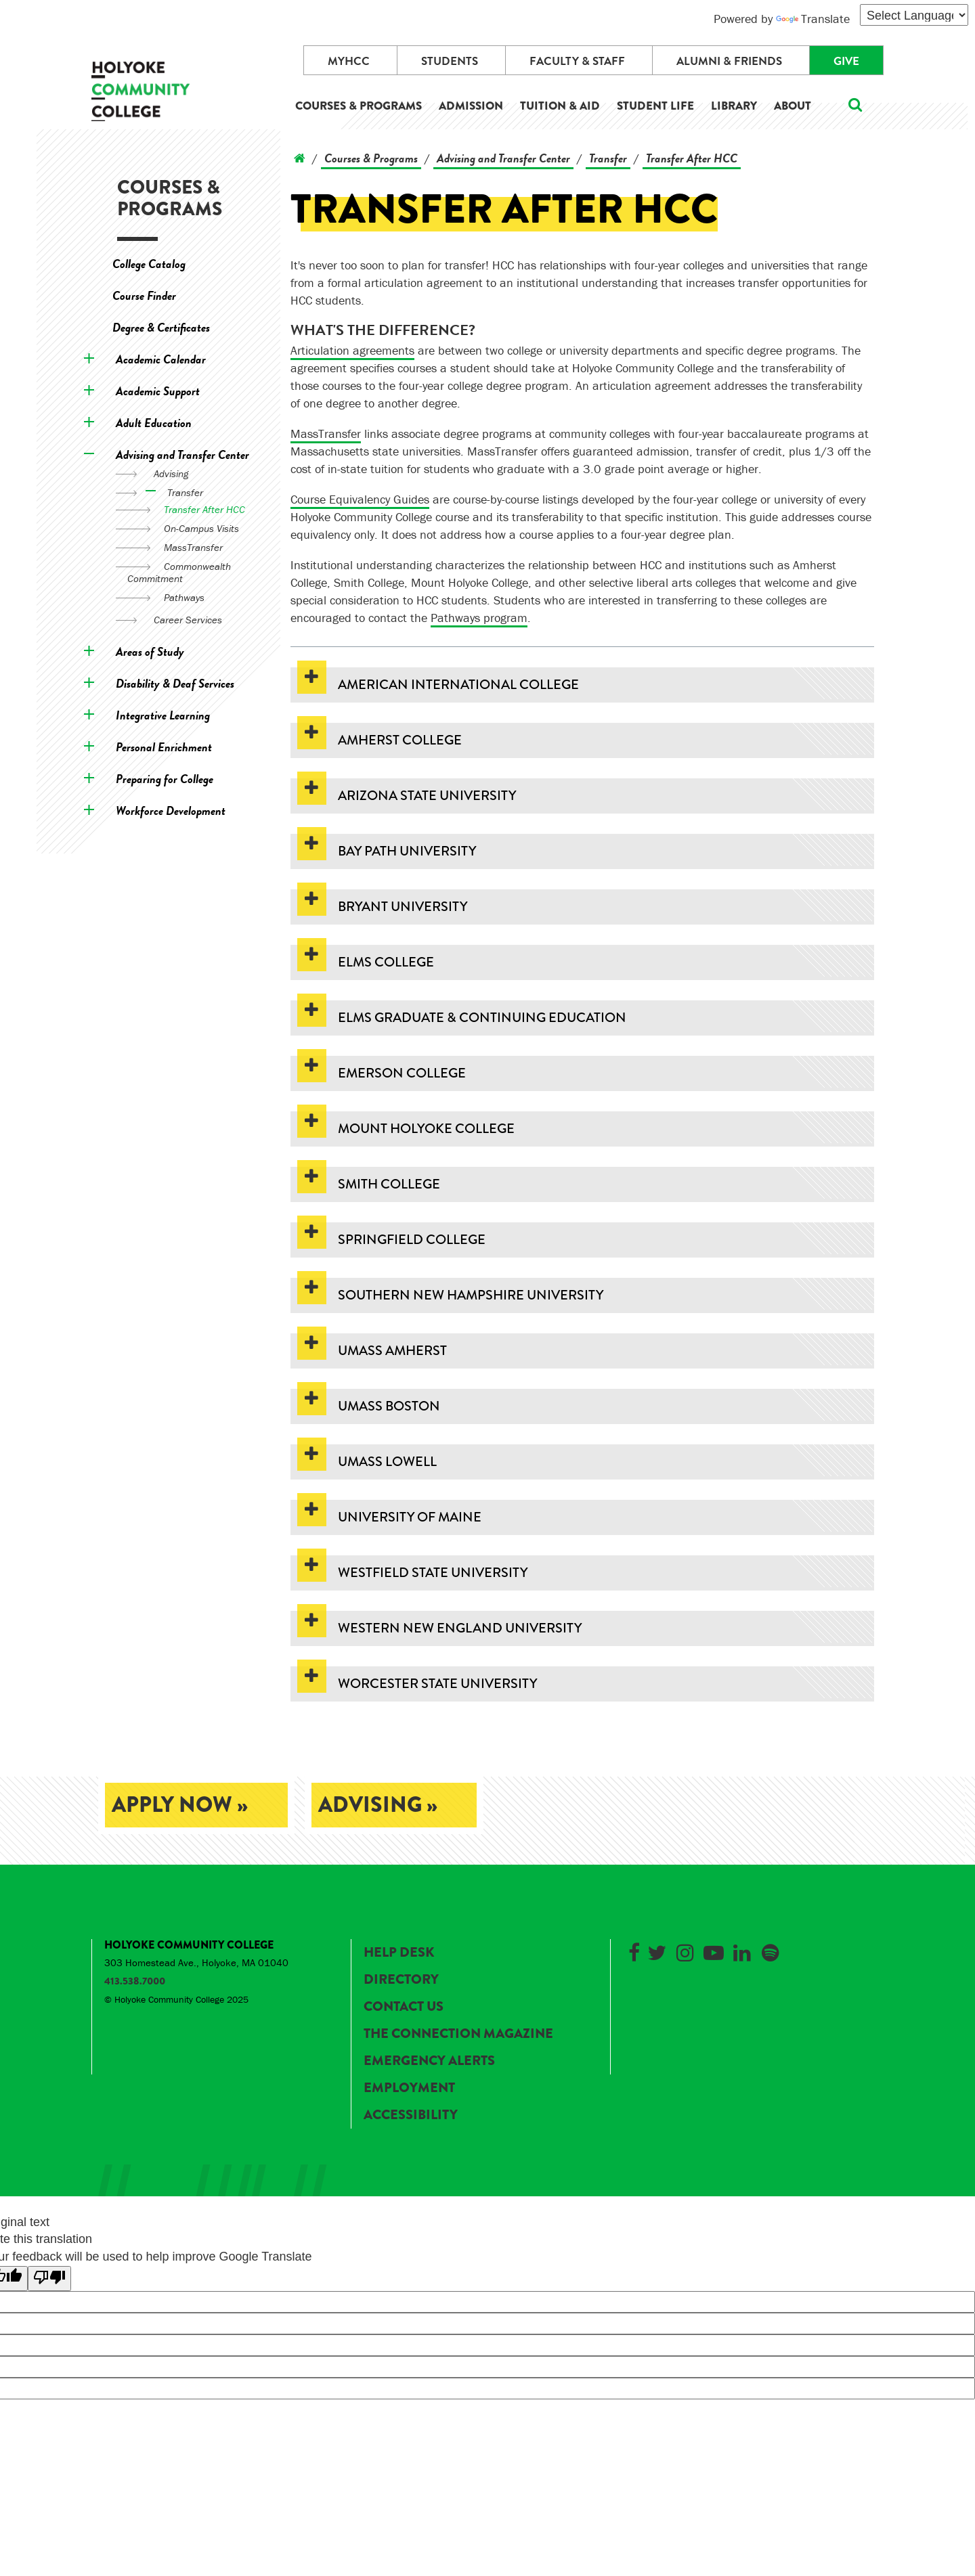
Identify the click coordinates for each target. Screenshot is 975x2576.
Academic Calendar (161, 359)
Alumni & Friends (729, 61)
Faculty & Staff (577, 61)
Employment (409, 2087)
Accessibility (411, 2115)
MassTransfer (193, 547)
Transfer (185, 492)
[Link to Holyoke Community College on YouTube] (713, 1950)
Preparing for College (164, 779)
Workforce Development (170, 810)
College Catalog (149, 263)
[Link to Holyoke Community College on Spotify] (770, 1950)
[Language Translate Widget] (914, 15)
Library (734, 105)
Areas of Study (150, 651)
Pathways (184, 597)
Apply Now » (180, 1805)
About (792, 105)
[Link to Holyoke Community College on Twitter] (657, 1950)
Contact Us (403, 2006)
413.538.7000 (134, 1981)
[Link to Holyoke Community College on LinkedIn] (742, 1950)
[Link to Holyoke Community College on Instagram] (685, 1950)
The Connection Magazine (458, 2033)
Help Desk (399, 1952)
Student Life (655, 105)
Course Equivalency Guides (359, 499)
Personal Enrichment (164, 747)
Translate (813, 18)
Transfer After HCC (204, 509)
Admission (471, 105)
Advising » (377, 1805)
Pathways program (479, 617)
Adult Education (154, 423)
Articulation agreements (352, 350)
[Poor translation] (49, 2279)
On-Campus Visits (201, 528)
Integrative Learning (163, 715)
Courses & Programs (358, 105)
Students (449, 61)
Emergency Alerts (429, 2060)
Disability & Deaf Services (175, 683)
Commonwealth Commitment (179, 572)
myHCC (349, 61)
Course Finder (144, 295)
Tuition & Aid (560, 105)
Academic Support (158, 391)
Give (846, 61)
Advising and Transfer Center (182, 454)
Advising (171, 473)
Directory (401, 1979)
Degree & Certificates (161, 327)
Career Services (188, 619)
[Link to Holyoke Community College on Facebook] (634, 1950)
